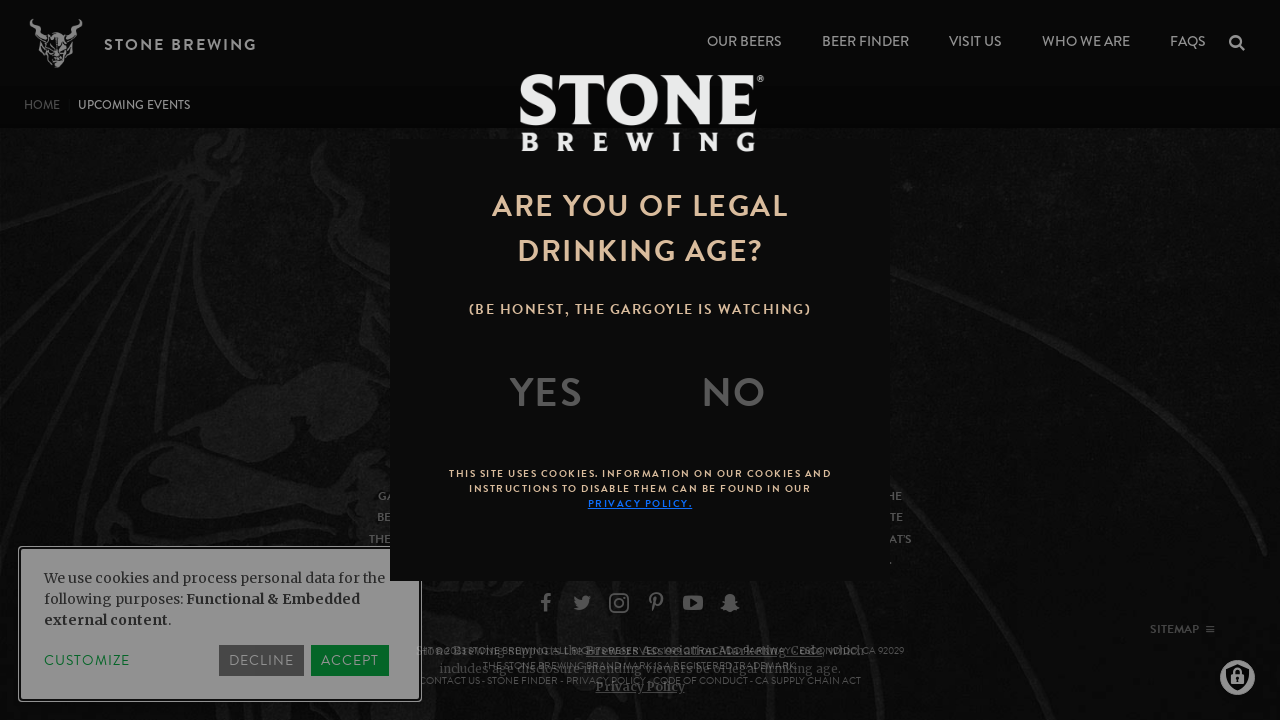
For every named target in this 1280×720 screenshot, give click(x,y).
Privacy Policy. (640, 503)
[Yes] (547, 393)
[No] (734, 393)
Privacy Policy (640, 686)
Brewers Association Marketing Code (704, 650)
